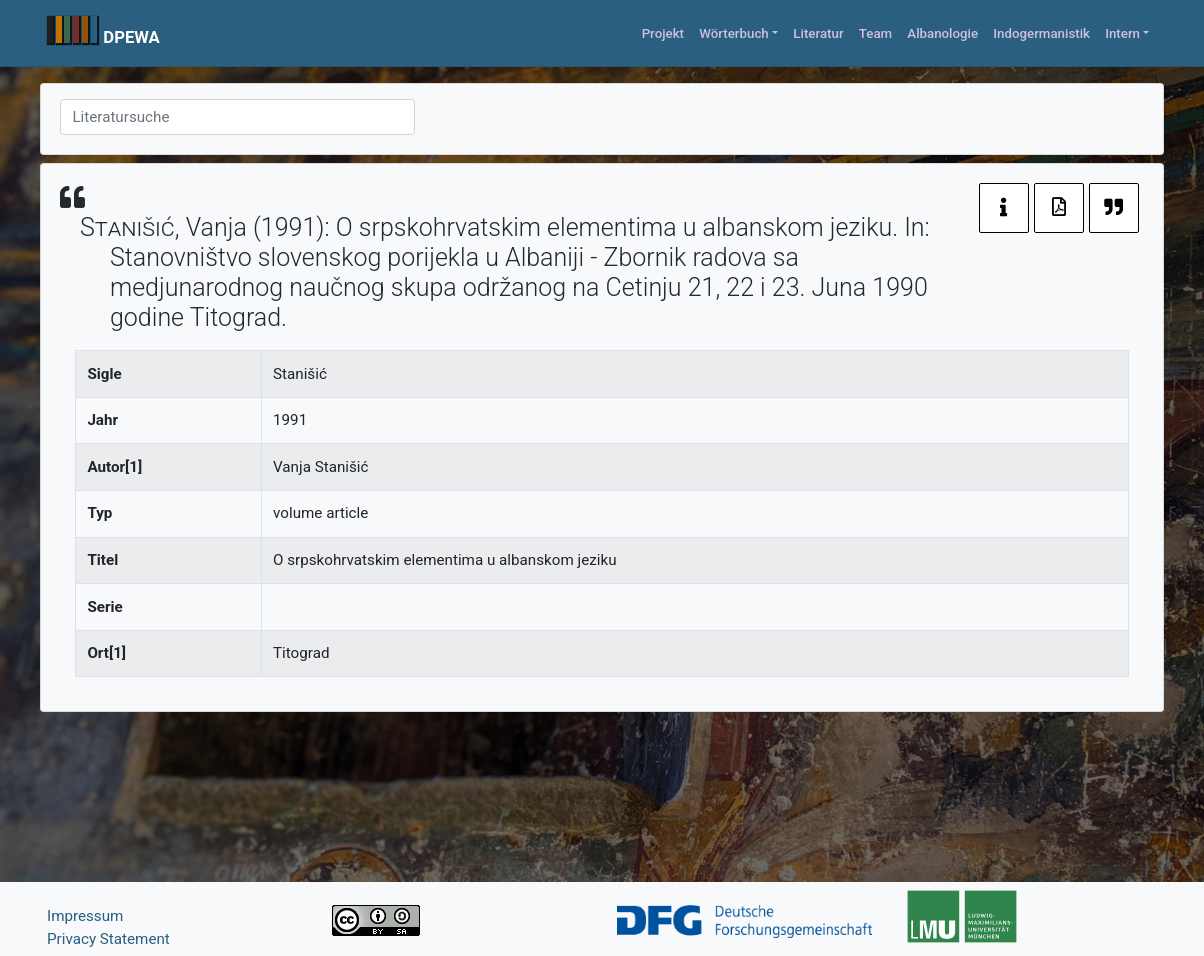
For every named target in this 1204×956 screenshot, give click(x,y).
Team (875, 33)
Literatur (818, 33)
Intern (1122, 33)
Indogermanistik (1041, 33)
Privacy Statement (108, 939)
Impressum (85, 916)
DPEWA (131, 37)
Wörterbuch (734, 33)
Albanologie (942, 33)
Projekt (663, 33)
